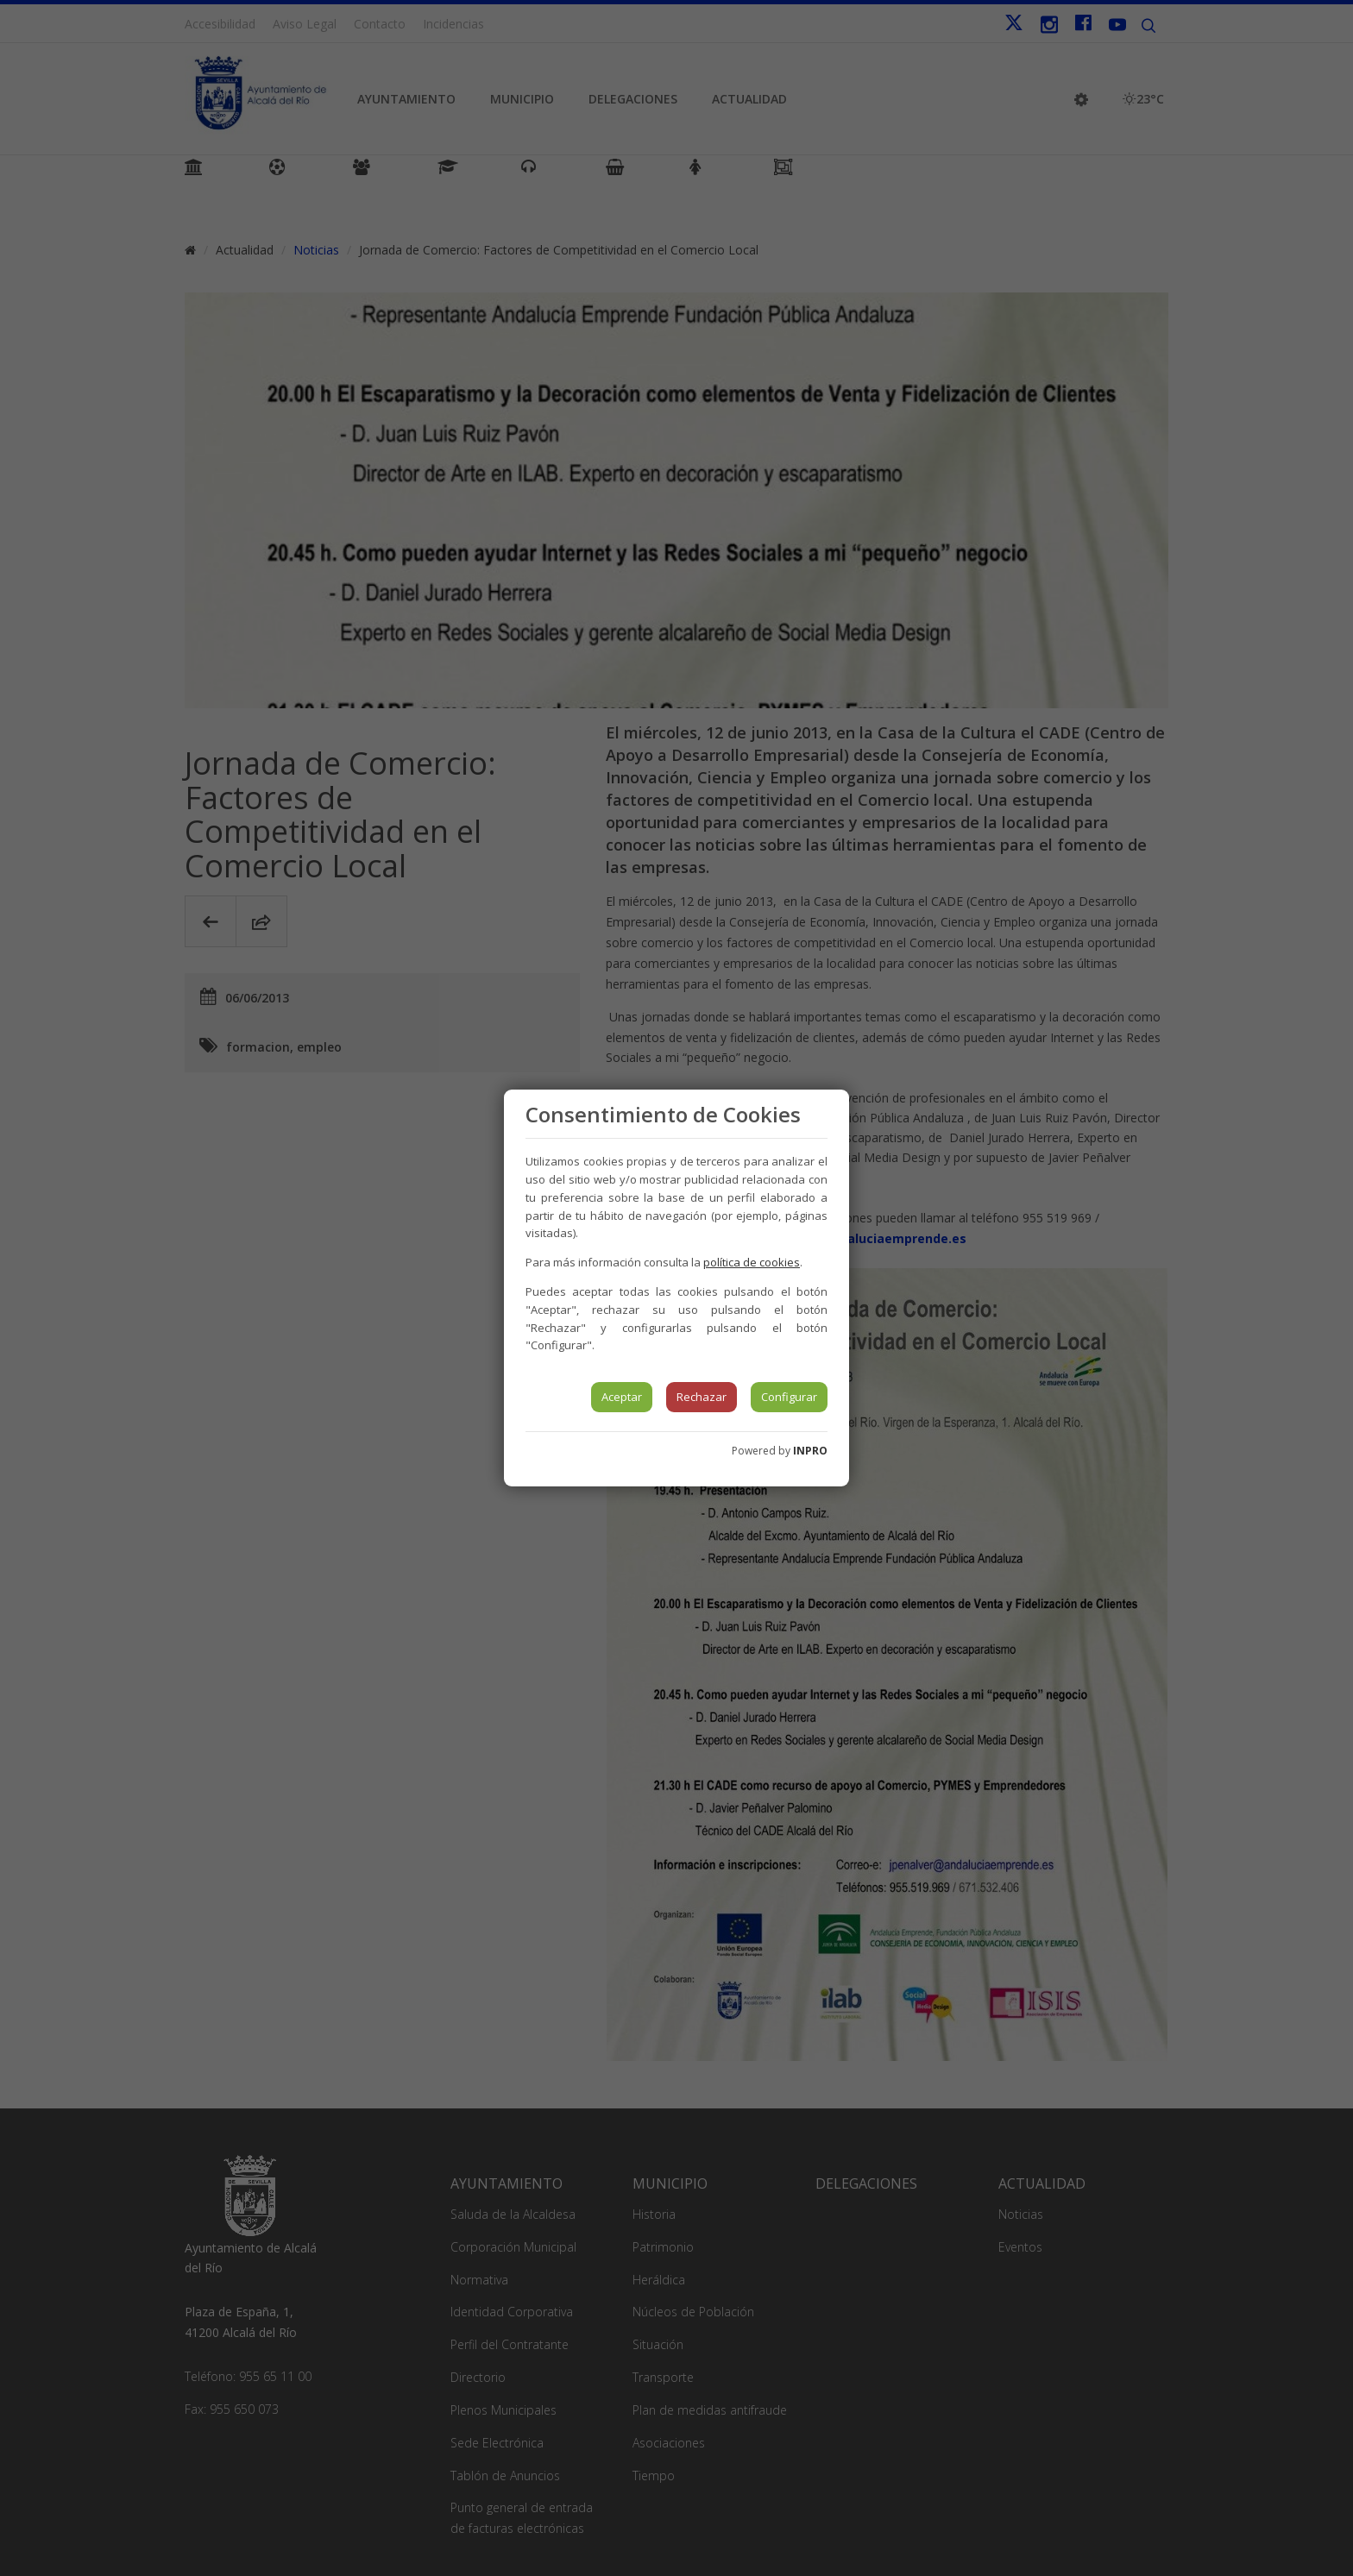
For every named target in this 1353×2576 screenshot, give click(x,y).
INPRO (810, 1450)
